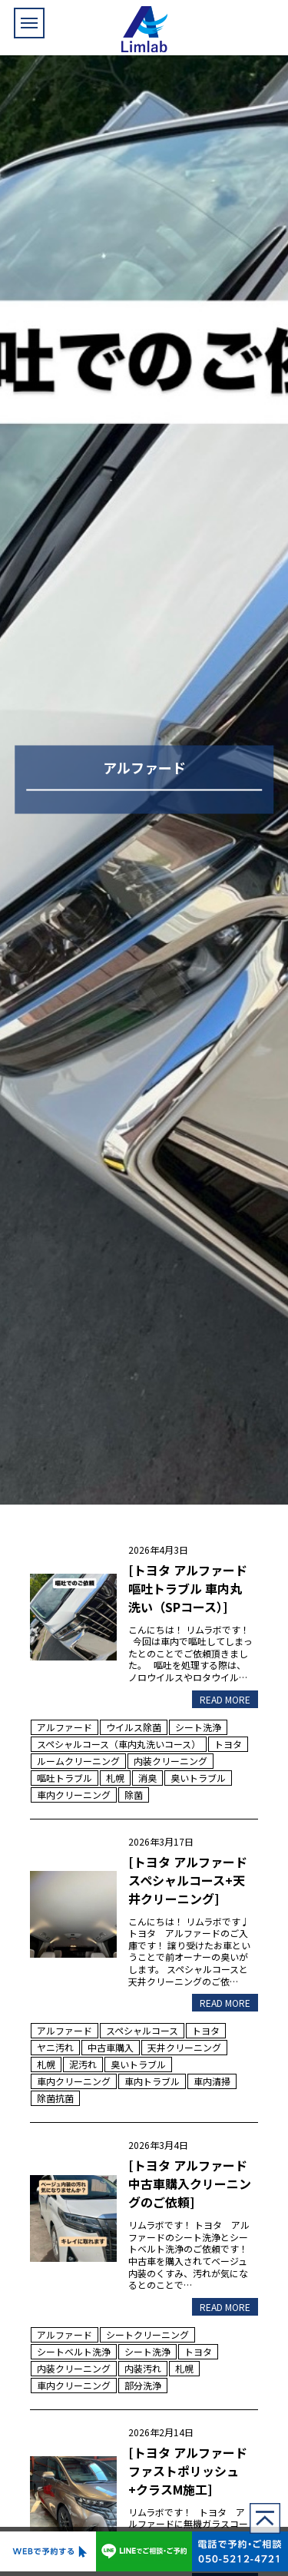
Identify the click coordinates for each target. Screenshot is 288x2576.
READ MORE (225, 1699)
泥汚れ (83, 2064)
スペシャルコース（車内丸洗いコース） (118, 1743)
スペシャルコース (142, 2030)
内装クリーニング (170, 1760)
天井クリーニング (184, 2047)
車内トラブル (152, 2081)
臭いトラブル (198, 1777)
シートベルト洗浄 (74, 2351)
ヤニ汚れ (55, 2047)
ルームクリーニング (78, 1760)
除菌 (133, 1794)
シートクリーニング (147, 2334)
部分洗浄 (142, 2385)
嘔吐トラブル (64, 1777)
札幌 (115, 1777)
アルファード (64, 1726)
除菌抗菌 (55, 2097)
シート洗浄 (198, 1726)
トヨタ (228, 1743)
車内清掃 (212, 2081)
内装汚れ (142, 2368)
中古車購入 (111, 2047)
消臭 (147, 1777)
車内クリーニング (74, 1794)
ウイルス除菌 (133, 1726)
